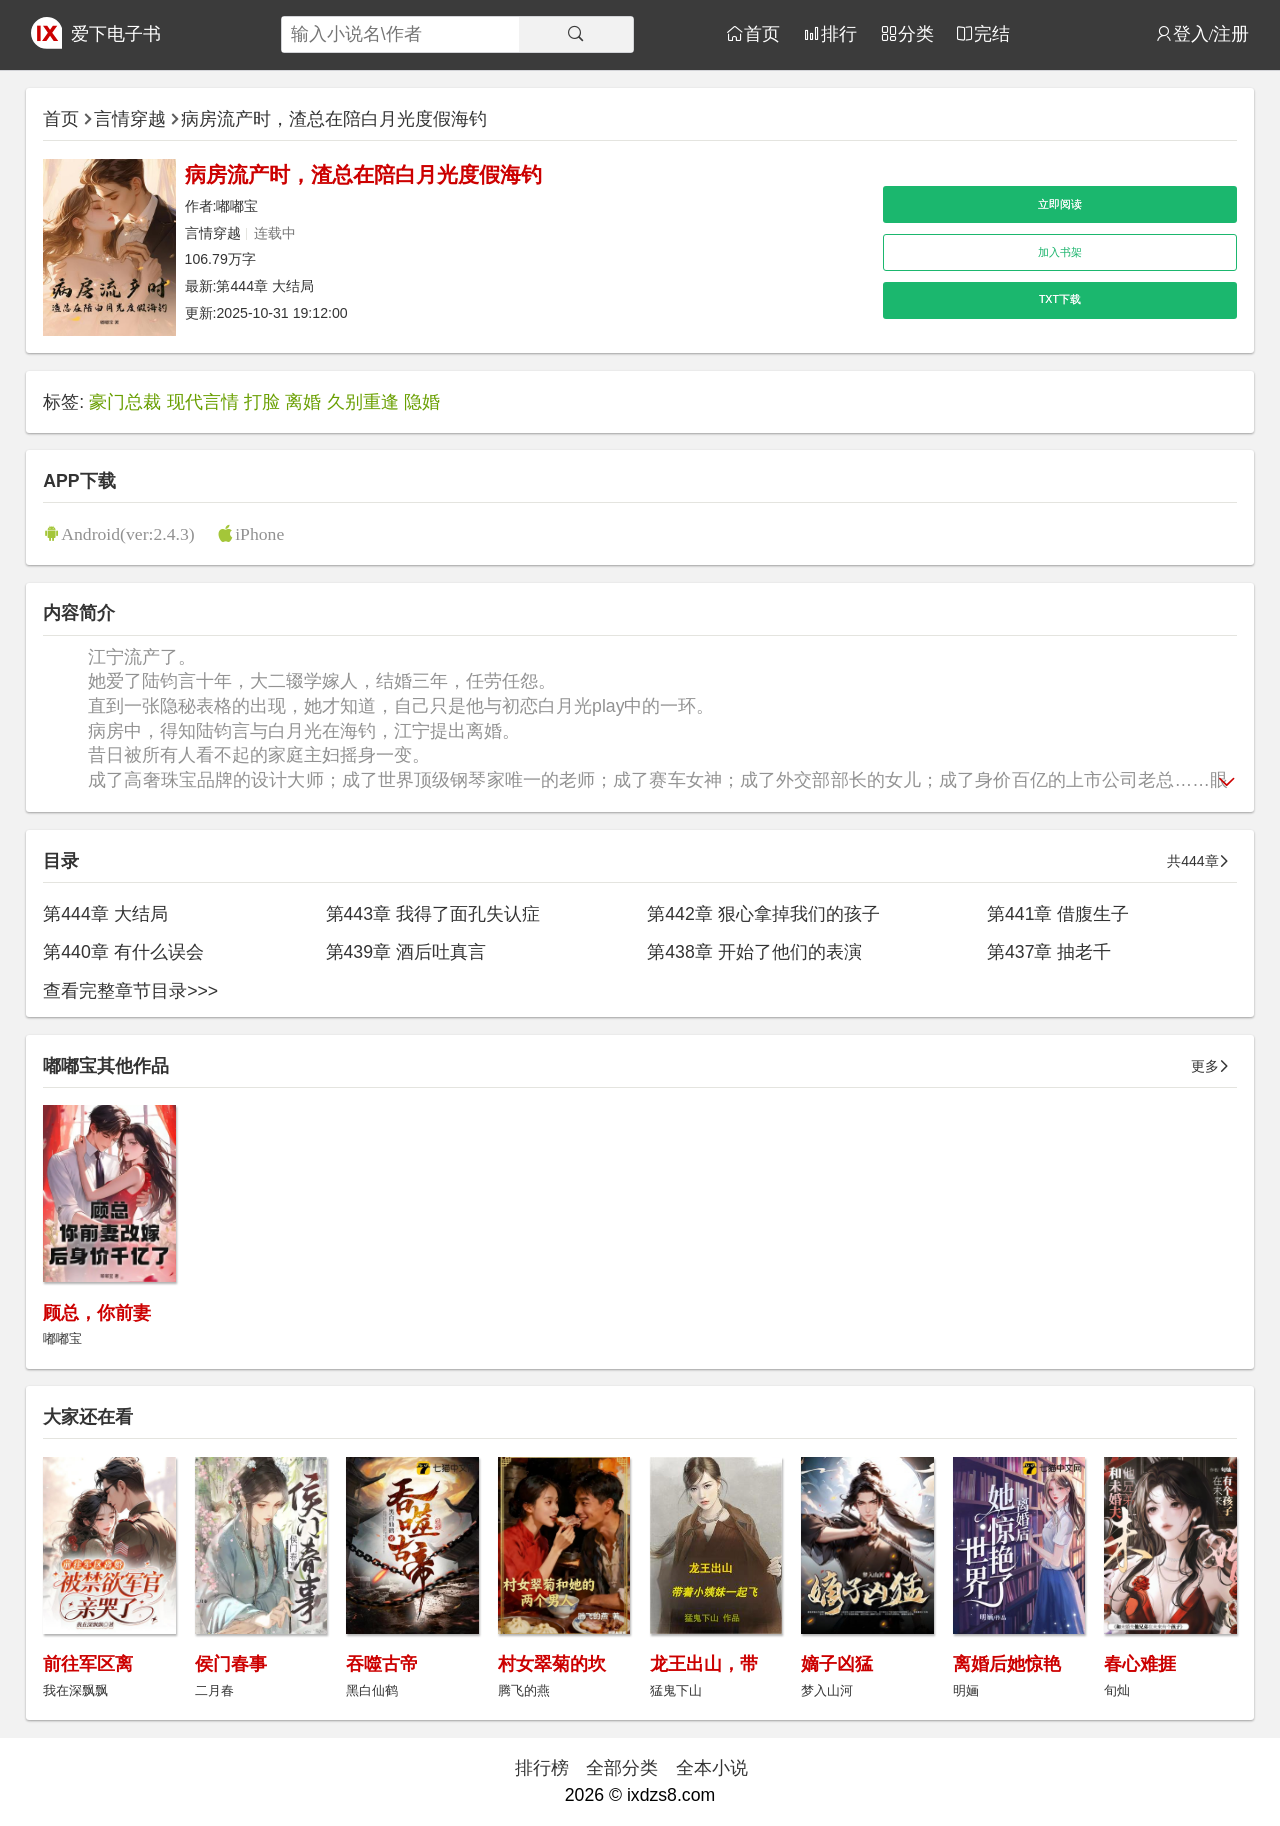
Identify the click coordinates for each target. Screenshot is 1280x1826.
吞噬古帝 (382, 1664)
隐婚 (422, 402)
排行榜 (542, 1768)
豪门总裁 (125, 402)
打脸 (262, 402)
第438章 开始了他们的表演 (754, 952)
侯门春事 (231, 1664)
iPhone (259, 533)
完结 (992, 33)
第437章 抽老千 (1049, 952)
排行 (839, 33)
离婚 (303, 402)
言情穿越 (130, 119)
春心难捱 (1140, 1664)
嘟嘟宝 (237, 206)
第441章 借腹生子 (1058, 914)
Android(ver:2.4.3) (127, 533)
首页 (762, 33)
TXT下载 (1060, 299)
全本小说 (712, 1768)
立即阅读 (1060, 204)
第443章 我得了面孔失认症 (433, 914)
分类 (916, 33)
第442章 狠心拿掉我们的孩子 (763, 914)
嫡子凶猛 (837, 1664)
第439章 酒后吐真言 (406, 952)
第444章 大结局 (265, 286)
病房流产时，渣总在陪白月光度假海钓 (334, 119)
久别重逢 (363, 402)
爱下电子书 (116, 34)
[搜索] (576, 34)
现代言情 (203, 402)
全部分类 (622, 1768)
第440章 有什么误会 (123, 952)
